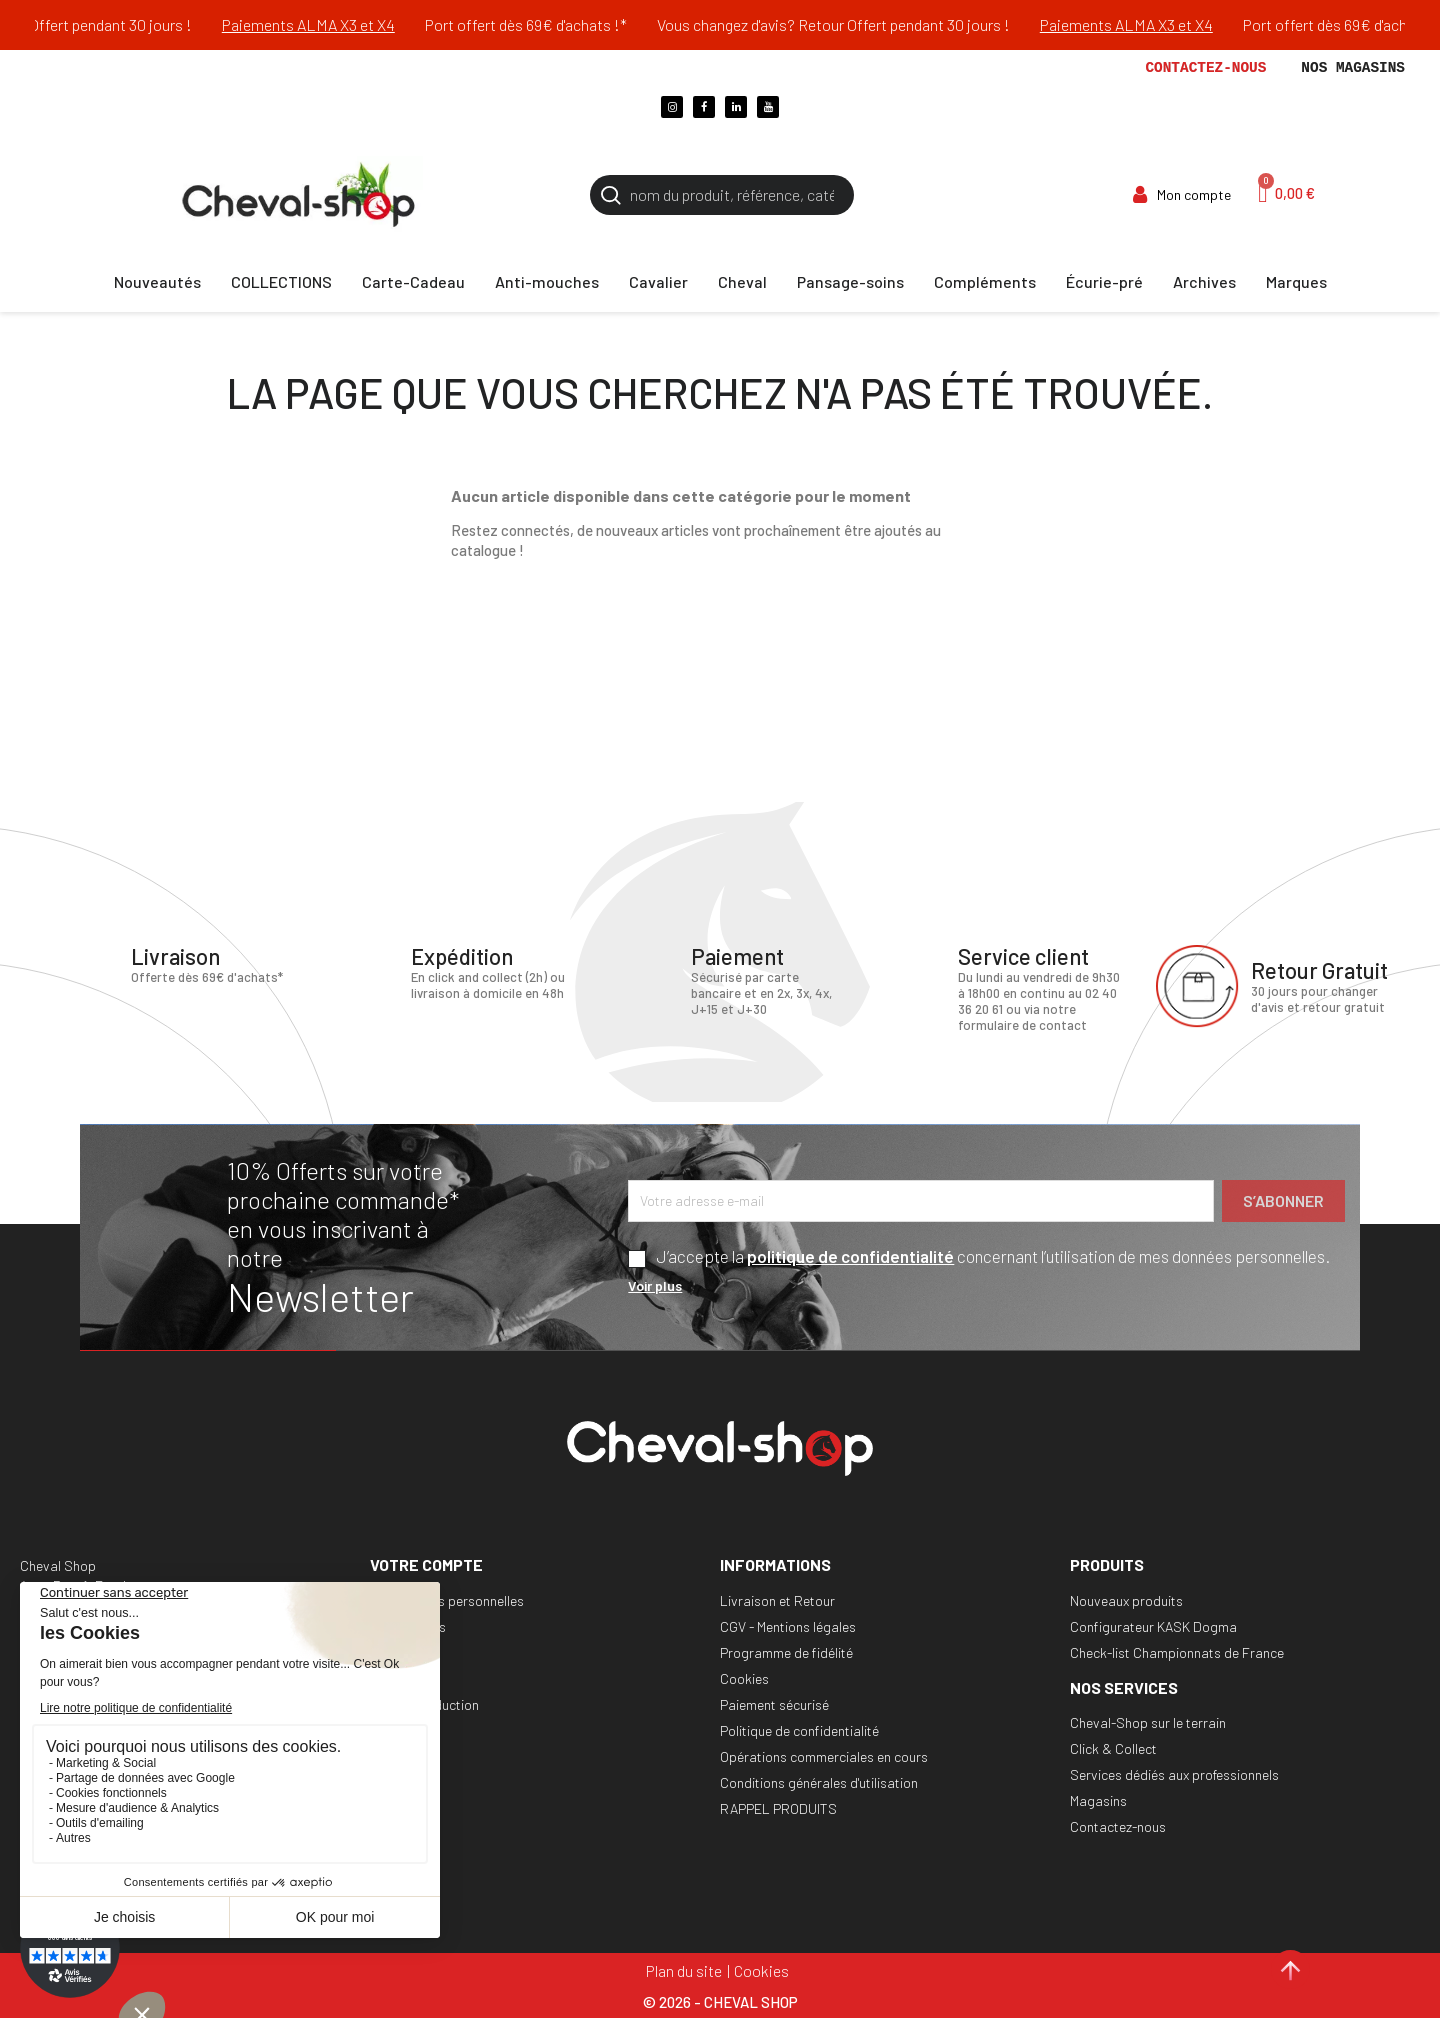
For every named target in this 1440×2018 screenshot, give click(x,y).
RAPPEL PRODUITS (778, 1808)
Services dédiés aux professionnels (1174, 1774)
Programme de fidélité (786, 1652)
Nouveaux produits (1126, 1600)
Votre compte (426, 1564)
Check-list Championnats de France (1177, 1652)
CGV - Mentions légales (788, 1626)
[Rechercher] (722, 195)
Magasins (1098, 1800)
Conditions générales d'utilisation (819, 1782)
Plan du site (684, 1970)
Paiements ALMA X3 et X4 (337, 24)
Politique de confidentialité (799, 1730)
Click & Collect (1113, 1748)
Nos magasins (1353, 68)
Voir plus (655, 1285)
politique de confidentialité (850, 1256)
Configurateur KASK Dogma (1153, 1626)
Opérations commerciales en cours (824, 1756)
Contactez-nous (1205, 68)
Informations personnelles (447, 1600)
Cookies (744, 1678)
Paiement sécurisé (774, 1704)
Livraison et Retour (777, 1600)
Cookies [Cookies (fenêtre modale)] (761, 1970)
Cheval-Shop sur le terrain (1148, 1722)
